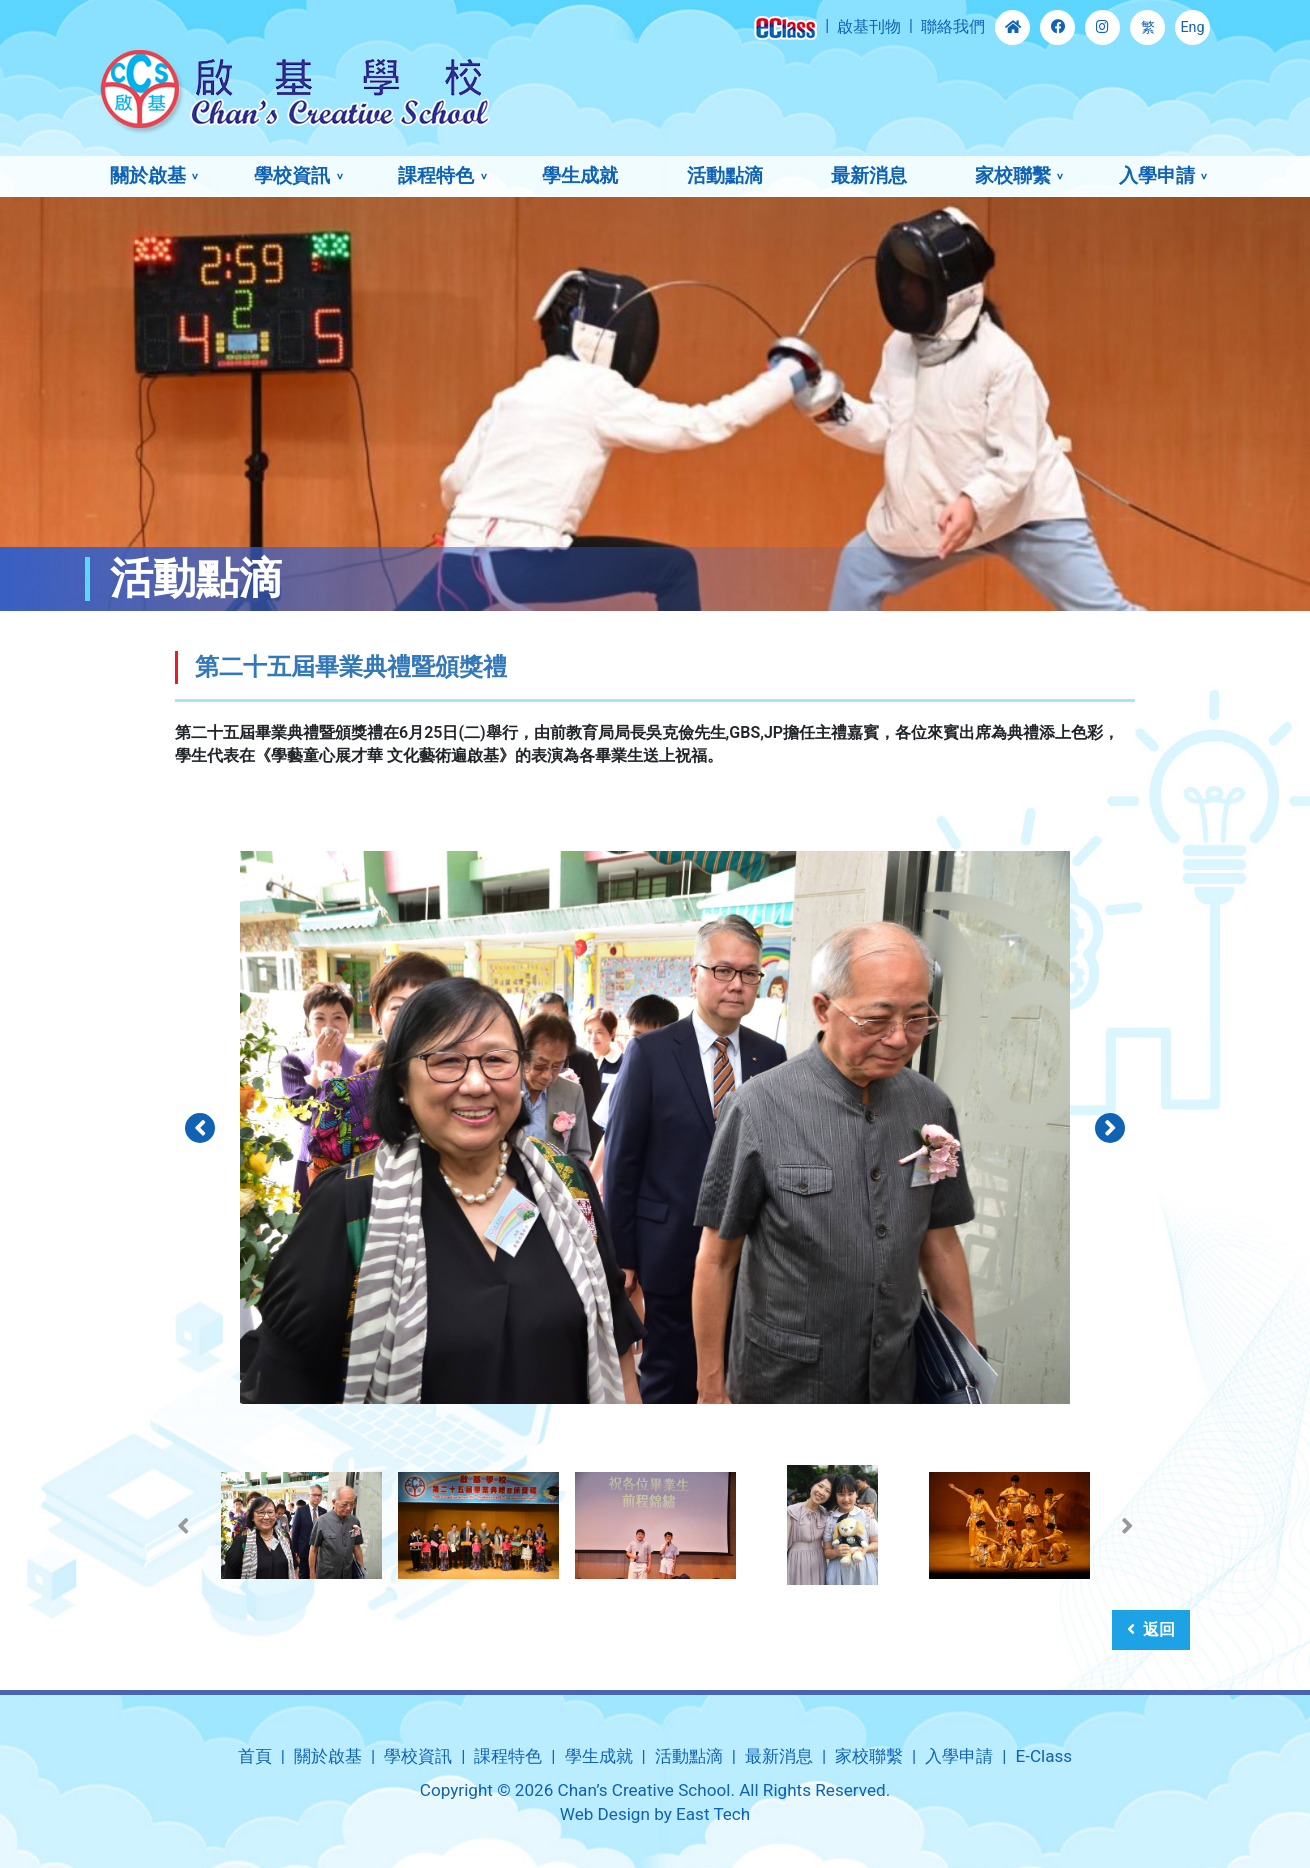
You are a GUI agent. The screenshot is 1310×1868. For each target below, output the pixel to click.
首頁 (255, 1756)
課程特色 (436, 175)
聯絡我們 (953, 26)
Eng (1192, 27)
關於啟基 (148, 175)
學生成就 (580, 175)
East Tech (713, 1814)
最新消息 (869, 175)
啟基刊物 (869, 26)
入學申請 (1157, 175)
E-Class (1043, 1756)
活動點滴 (725, 175)
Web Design (605, 1814)
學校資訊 (292, 175)
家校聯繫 (1013, 175)
